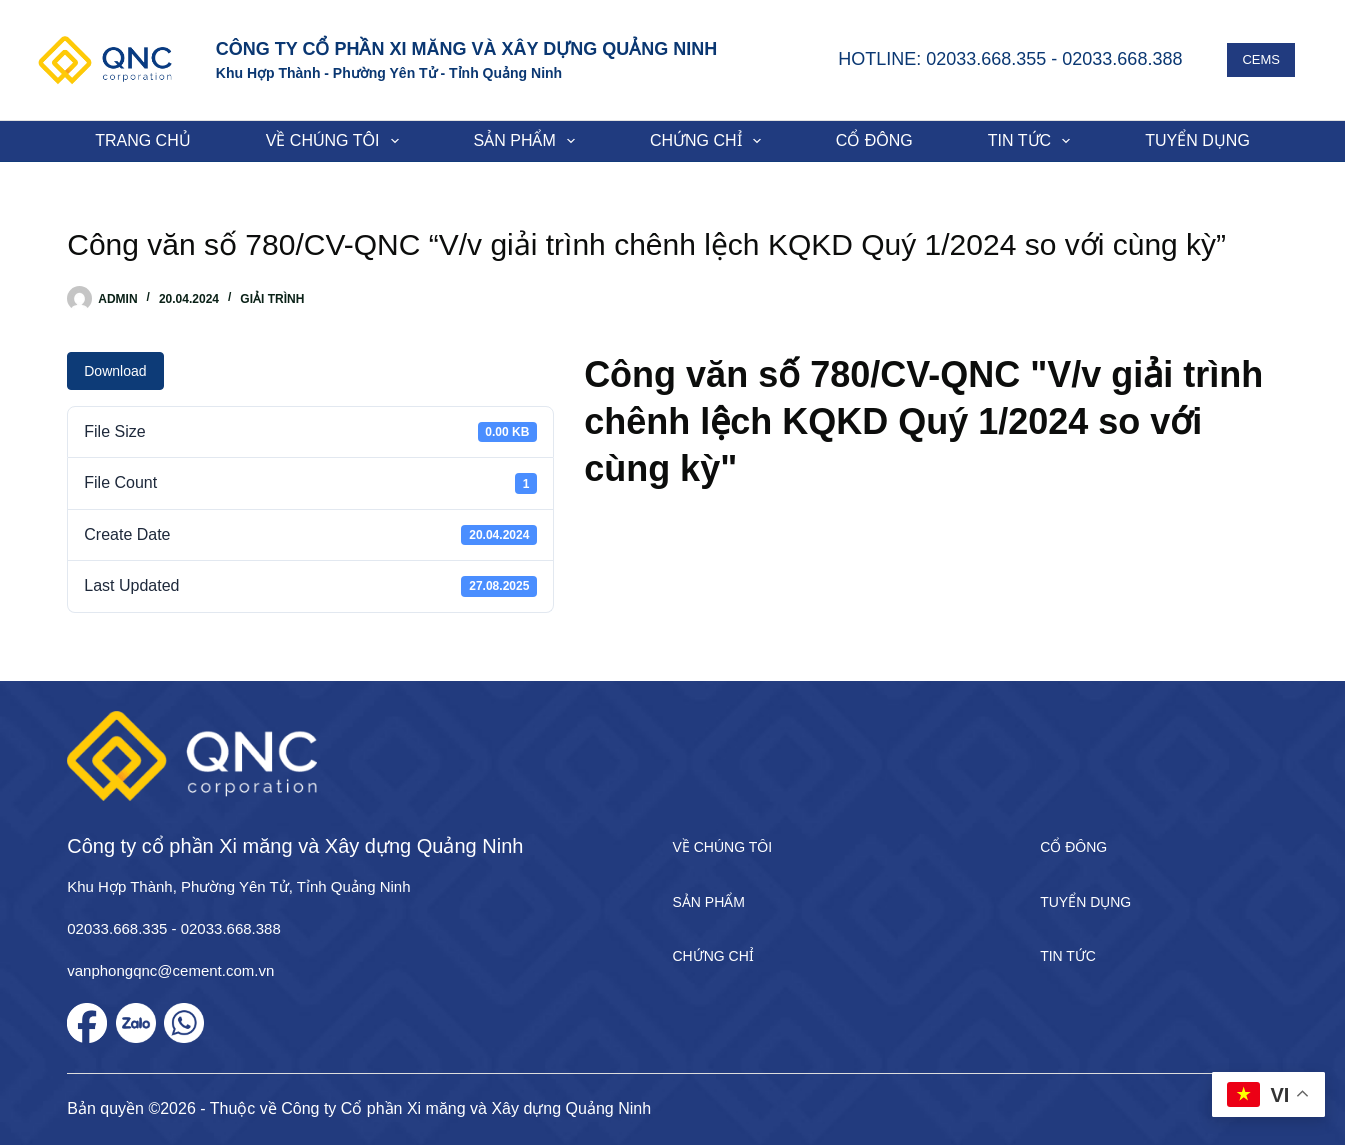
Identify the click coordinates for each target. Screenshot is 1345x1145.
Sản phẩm (528, 141)
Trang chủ (143, 140)
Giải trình (272, 299)
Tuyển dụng (1197, 140)
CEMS (1261, 59)
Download (115, 371)
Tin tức (1033, 141)
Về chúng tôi (336, 141)
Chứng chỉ (709, 141)
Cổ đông (874, 140)
